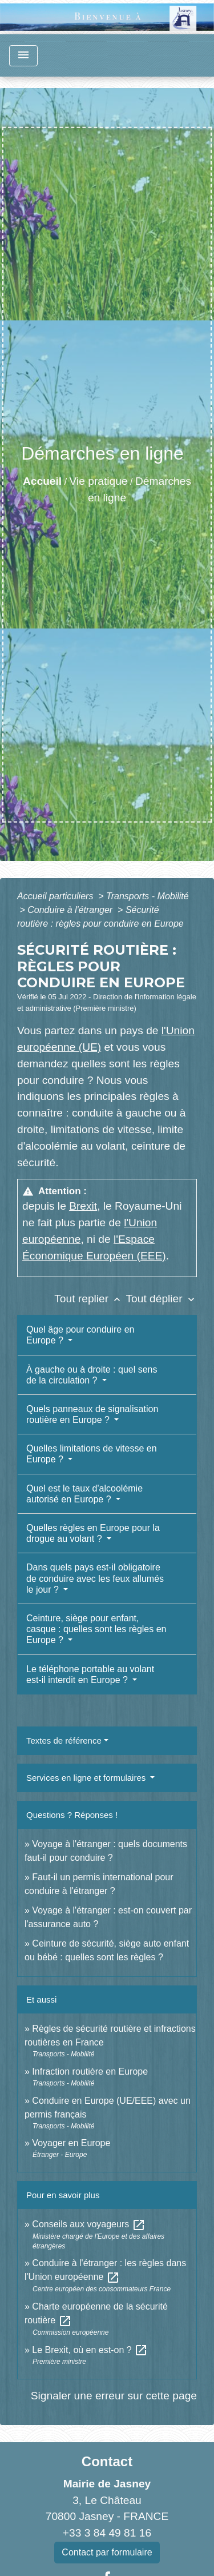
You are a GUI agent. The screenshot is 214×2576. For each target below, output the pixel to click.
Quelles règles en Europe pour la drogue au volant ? (93, 1533)
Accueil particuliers (56, 896)
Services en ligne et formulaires (87, 1778)
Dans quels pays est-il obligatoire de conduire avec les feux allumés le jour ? (95, 1578)
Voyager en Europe (71, 2143)
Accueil (42, 481)
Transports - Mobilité (147, 896)
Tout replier (90, 1299)
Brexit (83, 1206)
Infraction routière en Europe (90, 2071)
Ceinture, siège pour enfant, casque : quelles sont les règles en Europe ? (96, 1629)
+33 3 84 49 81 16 (107, 2533)
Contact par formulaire (107, 2552)
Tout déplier (161, 1299)
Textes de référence (64, 1740)
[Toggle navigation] (23, 55)
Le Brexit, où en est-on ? (90, 2350)
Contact (107, 2461)
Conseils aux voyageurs (88, 2224)
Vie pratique (99, 481)
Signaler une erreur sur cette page (114, 2396)
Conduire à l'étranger (71, 910)
